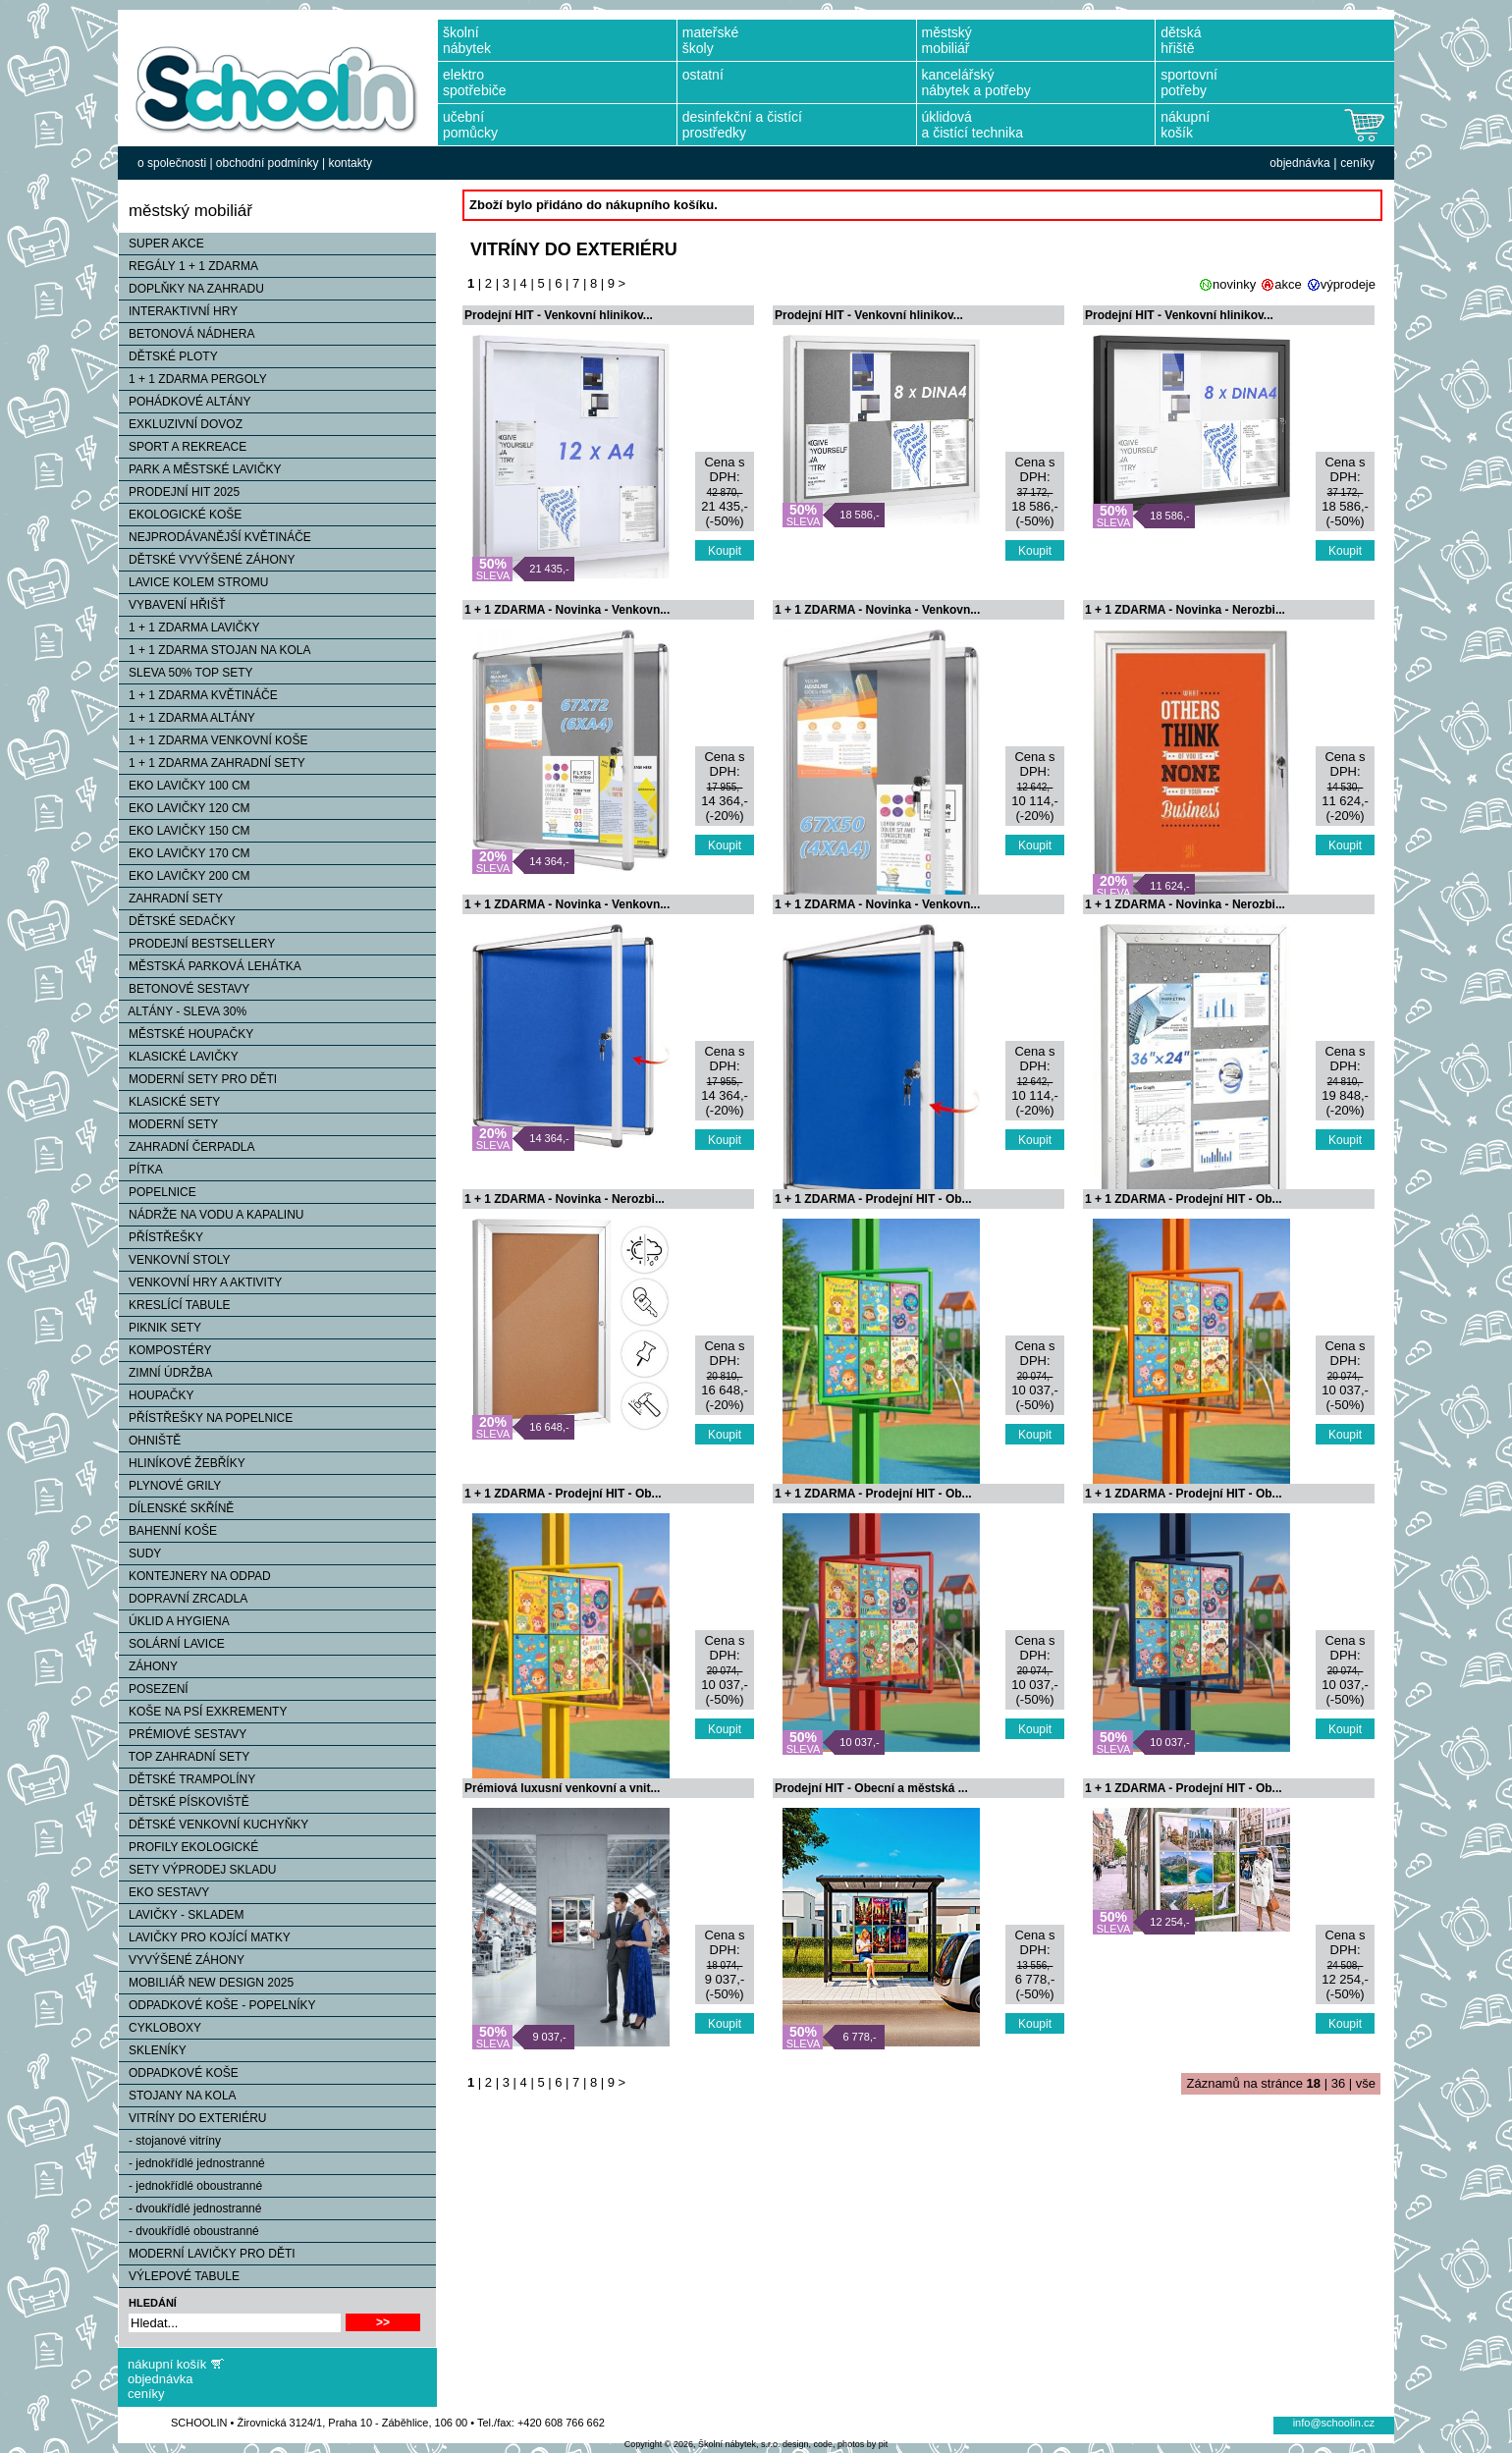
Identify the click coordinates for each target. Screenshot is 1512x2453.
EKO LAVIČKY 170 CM (184, 853)
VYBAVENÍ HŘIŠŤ (172, 605)
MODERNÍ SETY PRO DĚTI (198, 1079)
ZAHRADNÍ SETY (171, 898)
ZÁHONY (148, 1666)
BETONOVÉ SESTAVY (184, 989)
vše (1366, 2083)
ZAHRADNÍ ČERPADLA (186, 1147)
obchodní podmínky (267, 163)
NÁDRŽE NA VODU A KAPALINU (211, 1215)
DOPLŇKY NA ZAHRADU (191, 289)
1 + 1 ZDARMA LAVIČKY (189, 627)
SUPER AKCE (161, 243)
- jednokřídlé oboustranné (190, 2186)
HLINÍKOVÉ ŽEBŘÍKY (182, 1463)
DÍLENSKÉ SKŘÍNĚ (176, 1508)
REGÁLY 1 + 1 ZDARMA (188, 266)
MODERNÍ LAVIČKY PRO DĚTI (207, 2254)
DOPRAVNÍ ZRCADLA (183, 1599)
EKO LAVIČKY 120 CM (184, 808)
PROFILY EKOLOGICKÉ (188, 1847)
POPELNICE (157, 1192)
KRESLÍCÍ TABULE (175, 1305)
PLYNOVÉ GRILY (170, 1486)
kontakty (350, 163)
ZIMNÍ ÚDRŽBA (165, 1373)
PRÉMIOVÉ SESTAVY (182, 1734)
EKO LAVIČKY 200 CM (184, 876)
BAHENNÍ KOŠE (168, 1531)
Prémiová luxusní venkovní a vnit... (562, 1788)
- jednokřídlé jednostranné (192, 2163)
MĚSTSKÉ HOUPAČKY (186, 1034)
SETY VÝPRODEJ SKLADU (198, 1870)
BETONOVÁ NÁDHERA (186, 334)
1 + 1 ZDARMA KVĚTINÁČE (198, 695)
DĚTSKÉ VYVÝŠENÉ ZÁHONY (207, 560)
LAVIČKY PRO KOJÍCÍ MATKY (205, 1937)
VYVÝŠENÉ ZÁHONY (181, 1960)
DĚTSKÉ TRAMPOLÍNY (187, 1779)
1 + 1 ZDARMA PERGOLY (193, 379)
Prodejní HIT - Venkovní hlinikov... (558, 315)
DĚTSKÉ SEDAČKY (177, 921)
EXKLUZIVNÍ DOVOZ (181, 424)
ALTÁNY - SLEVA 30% (182, 1011)
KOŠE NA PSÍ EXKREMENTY (203, 1711)
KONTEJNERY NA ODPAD (195, 1576)
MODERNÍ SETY (168, 1124)
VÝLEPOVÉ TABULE (179, 2276)
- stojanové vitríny (170, 2141)
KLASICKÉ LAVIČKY (179, 1056)
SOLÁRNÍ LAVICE (172, 1644)
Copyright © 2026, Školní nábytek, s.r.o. (702, 2444)
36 (1338, 2083)
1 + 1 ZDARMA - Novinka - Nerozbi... (1185, 610)
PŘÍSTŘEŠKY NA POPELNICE (206, 1418)
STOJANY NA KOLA (178, 2095)
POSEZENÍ (154, 1689)
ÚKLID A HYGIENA (174, 1621)
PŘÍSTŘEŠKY (161, 1237)
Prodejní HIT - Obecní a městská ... (871, 1788)
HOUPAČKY (156, 1395)
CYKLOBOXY (160, 2028)
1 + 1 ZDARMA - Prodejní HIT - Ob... (873, 1199)
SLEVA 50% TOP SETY (186, 673)
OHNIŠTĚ (150, 1440)
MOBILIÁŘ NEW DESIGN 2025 (206, 1983)
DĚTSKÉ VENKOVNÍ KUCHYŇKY (213, 1824)
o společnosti (171, 163)
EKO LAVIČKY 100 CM (184, 785)
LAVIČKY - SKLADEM (181, 1915)
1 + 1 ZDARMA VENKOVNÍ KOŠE (213, 740)
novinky (1234, 284)
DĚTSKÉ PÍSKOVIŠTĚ (184, 1802)
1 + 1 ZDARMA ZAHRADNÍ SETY (212, 763)
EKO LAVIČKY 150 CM (184, 831)
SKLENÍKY (153, 2050)
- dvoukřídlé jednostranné (190, 2208)
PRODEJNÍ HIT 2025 (179, 492)
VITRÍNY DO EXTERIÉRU (192, 2118)
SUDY (140, 1553)
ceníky (1357, 163)
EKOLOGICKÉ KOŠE (180, 514)
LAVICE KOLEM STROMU (193, 582)
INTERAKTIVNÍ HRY (178, 311)
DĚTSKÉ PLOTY (168, 356)
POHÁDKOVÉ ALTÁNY (184, 402)
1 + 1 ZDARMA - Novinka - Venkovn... (567, 610)
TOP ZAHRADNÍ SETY (184, 1757)
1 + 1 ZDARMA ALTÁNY (187, 718)
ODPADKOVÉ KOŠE (179, 2073)
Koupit (724, 551)
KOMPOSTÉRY (165, 1350)
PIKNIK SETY (160, 1328)
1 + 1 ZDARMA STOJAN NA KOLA (215, 650)
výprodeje (1348, 284)
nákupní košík (167, 2364)
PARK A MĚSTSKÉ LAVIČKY (200, 469)
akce (1287, 284)
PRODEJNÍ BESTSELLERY (197, 944)
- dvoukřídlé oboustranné (189, 2231)
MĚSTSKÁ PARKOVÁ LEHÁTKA (210, 966)
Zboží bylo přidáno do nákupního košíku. (593, 204)
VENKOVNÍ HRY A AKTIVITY (200, 1282)
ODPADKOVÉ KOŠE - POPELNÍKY (217, 2005)
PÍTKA (141, 1169)
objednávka (1299, 163)
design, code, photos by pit (835, 2444)
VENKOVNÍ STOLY (175, 1260)
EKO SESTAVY (164, 1892)
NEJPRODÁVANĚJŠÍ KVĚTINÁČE (215, 537)
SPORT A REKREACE (182, 447)
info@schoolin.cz (1334, 2422)
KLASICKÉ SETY (169, 1102)
